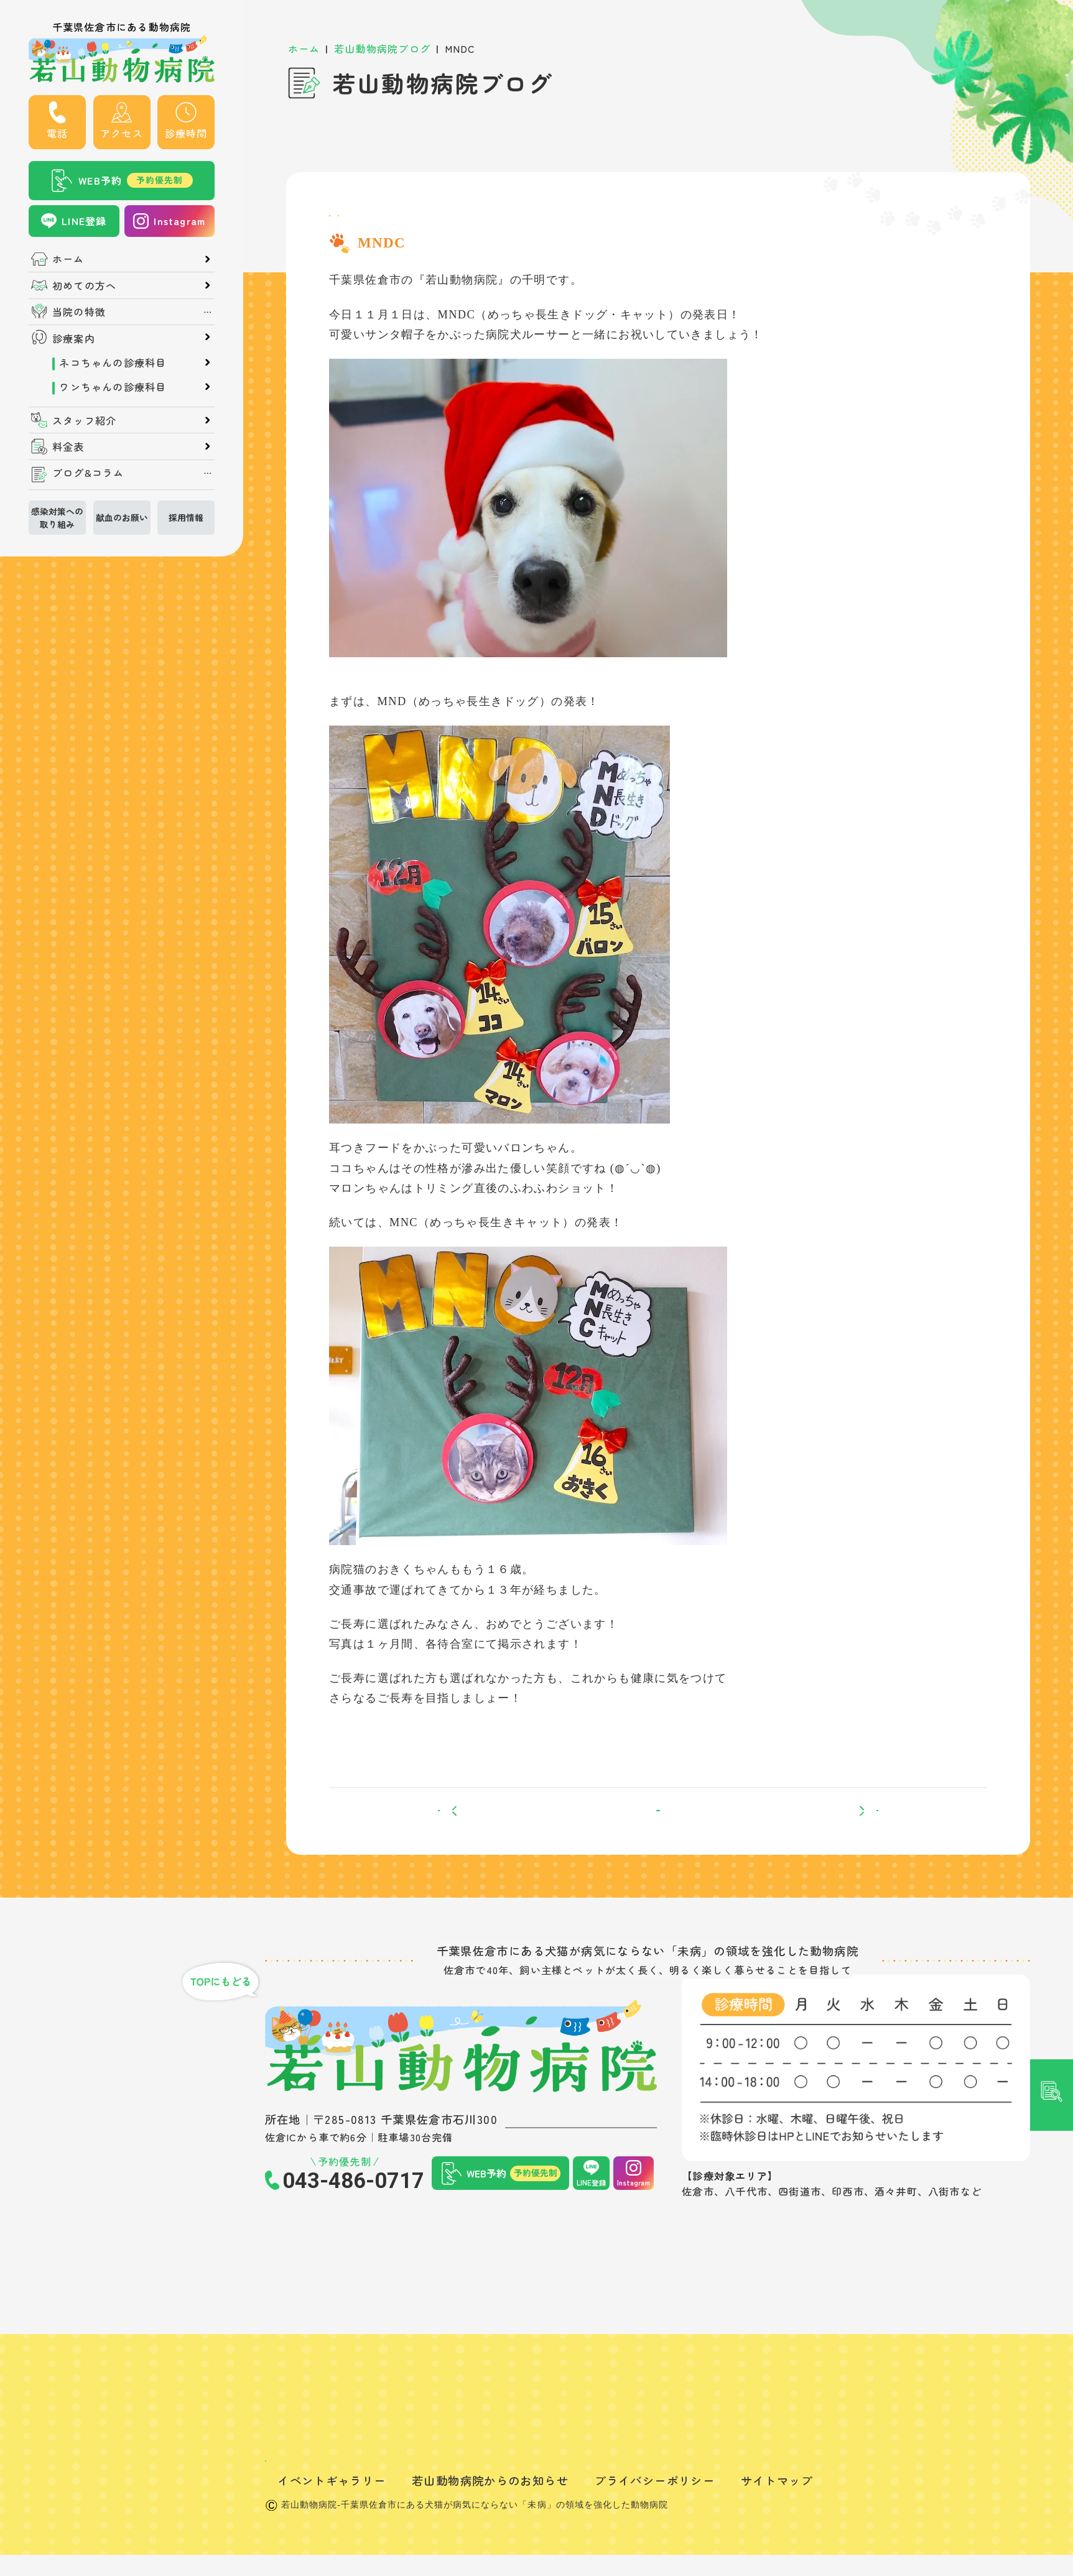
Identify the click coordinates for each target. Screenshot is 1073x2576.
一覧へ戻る (658, 1838)
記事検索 (1052, 1105)
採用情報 (186, 517)
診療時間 (186, 133)
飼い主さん (454, 223)
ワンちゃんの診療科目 (112, 386)
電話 (57, 133)
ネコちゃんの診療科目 (112, 362)
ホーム (68, 259)
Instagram (179, 220)
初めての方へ (84, 285)
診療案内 (73, 338)
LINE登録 (84, 220)
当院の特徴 (79, 311)
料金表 (68, 446)
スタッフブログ (372, 223)
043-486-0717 (353, 2221)
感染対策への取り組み (57, 517)
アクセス (121, 133)
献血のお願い (122, 517)
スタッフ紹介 (84, 420)
